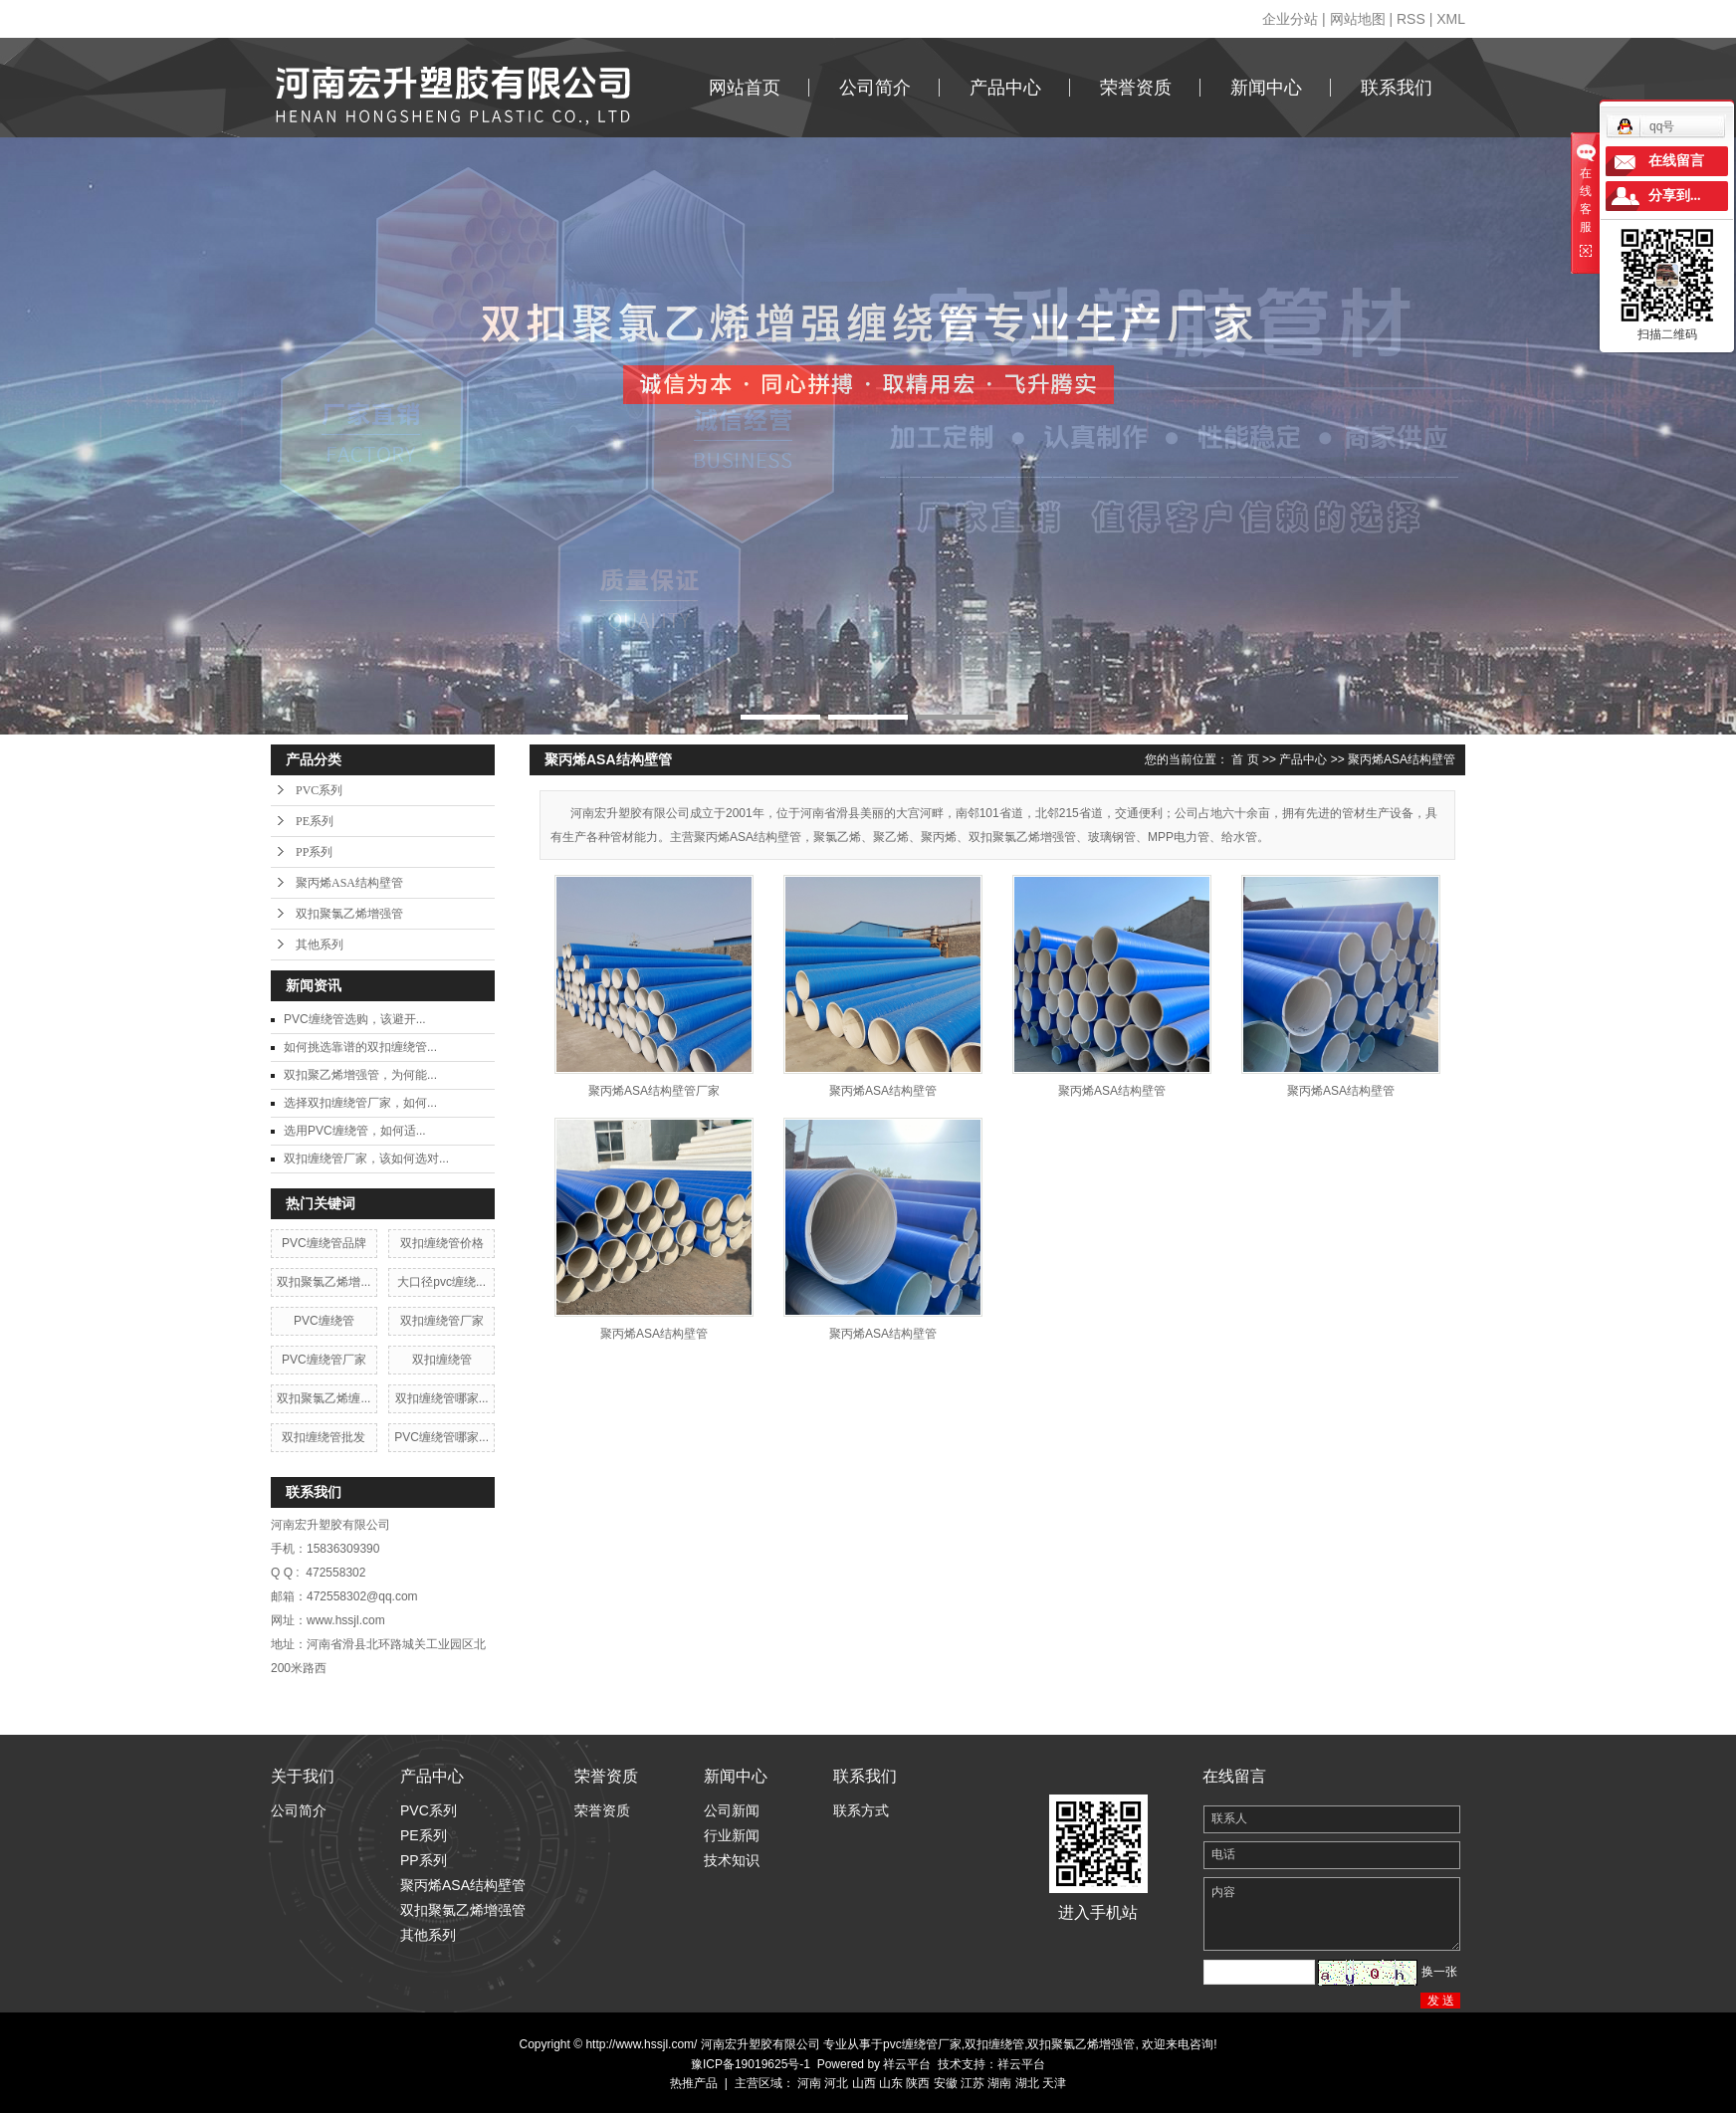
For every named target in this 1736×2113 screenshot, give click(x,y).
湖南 (999, 2083)
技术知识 (732, 1860)
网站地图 (1358, 19)
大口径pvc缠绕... (441, 1282)
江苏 (972, 2083)
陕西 (918, 2083)
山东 (891, 2083)
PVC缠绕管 (324, 1321)
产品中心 (1005, 88)
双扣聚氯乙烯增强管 (349, 914)
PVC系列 (319, 790)
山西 (864, 2083)
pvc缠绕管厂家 (922, 2044)
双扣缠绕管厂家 (442, 1321)
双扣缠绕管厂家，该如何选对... (366, 1158)
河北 (836, 2083)
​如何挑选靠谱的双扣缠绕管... (360, 1047)
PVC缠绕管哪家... (441, 1437)
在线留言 (1676, 160)
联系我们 (1396, 88)
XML (1450, 19)
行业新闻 (732, 1835)
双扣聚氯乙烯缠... (323, 1398)
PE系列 (314, 821)
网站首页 (744, 88)
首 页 (1244, 759)
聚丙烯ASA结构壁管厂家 (654, 1091)
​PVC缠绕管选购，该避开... (355, 1019)
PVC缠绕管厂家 (324, 1360)
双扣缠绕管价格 (442, 1243)
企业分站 (1290, 19)
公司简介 (875, 88)
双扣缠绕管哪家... (442, 1398)
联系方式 (861, 1810)
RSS (1411, 19)
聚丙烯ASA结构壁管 (349, 883)
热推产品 (694, 2083)
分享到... (1674, 195)
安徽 (946, 2083)
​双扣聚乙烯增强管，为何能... (360, 1075)
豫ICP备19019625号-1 (750, 2064)
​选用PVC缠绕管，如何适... (355, 1131)
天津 (1054, 2083)
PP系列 (314, 852)
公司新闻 (732, 1810)
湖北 (1027, 2083)
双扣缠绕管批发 (323, 1437)
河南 (809, 2083)
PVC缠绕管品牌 (324, 1243)
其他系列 (319, 944)
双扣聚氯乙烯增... (323, 1282)
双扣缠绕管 (442, 1360)
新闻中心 (1266, 88)
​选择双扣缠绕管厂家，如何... (360, 1103)
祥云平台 (907, 2064)
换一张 (1439, 1972)
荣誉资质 (1136, 88)
